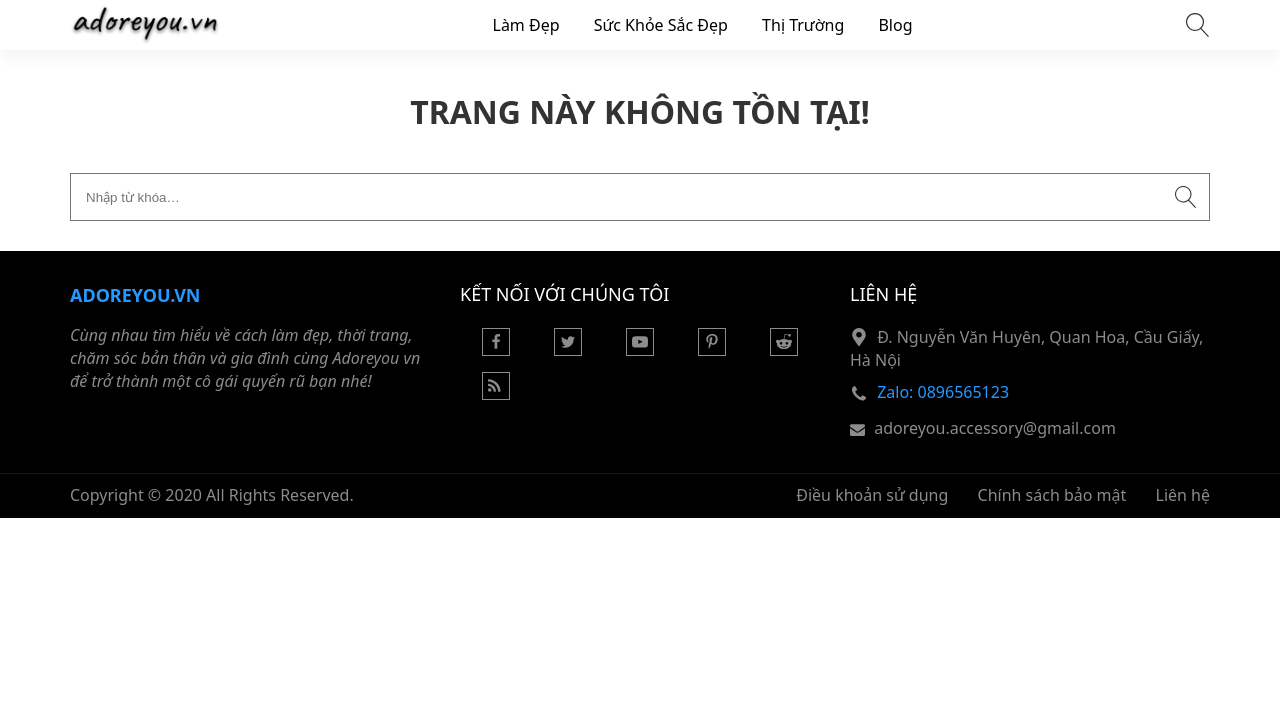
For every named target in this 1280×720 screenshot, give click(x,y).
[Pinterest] (712, 350)
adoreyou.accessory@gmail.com (995, 428)
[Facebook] (496, 350)
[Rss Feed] (496, 394)
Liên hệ (1183, 495)
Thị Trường (803, 25)
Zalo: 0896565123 (943, 392)
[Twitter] (568, 350)
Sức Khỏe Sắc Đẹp (661, 25)
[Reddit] (784, 350)
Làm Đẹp (526, 25)
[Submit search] (1186, 197)
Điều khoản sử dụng (872, 495)
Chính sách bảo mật (1052, 495)
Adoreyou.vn (135, 295)
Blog (895, 25)
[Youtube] (640, 350)
